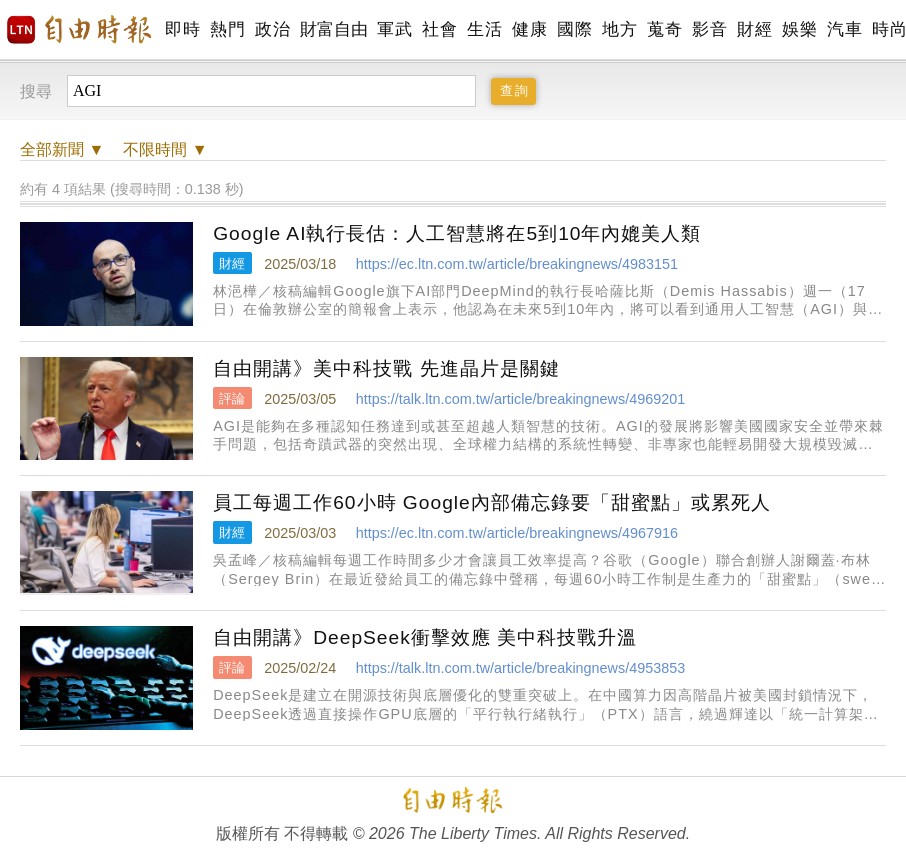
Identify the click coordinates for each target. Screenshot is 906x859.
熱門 (227, 29)
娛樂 (799, 29)
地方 (619, 29)
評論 (232, 398)
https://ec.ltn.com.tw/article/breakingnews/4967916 (517, 533)
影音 (709, 29)
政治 (272, 29)
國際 (574, 29)
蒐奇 (664, 29)
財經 (754, 29)
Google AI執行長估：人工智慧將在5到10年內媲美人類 (457, 233)
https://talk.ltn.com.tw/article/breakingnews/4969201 (521, 399)
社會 (439, 29)
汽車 (844, 29)
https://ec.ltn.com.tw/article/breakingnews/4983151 (517, 264)
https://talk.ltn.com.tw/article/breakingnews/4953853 (521, 668)
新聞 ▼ (62, 149)
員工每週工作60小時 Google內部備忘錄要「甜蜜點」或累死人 (492, 502)
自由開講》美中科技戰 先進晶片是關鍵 (386, 368)
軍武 (394, 29)
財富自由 (333, 29)
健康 (529, 29)
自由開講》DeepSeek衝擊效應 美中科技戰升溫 (425, 637)
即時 (182, 29)
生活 (484, 29)
